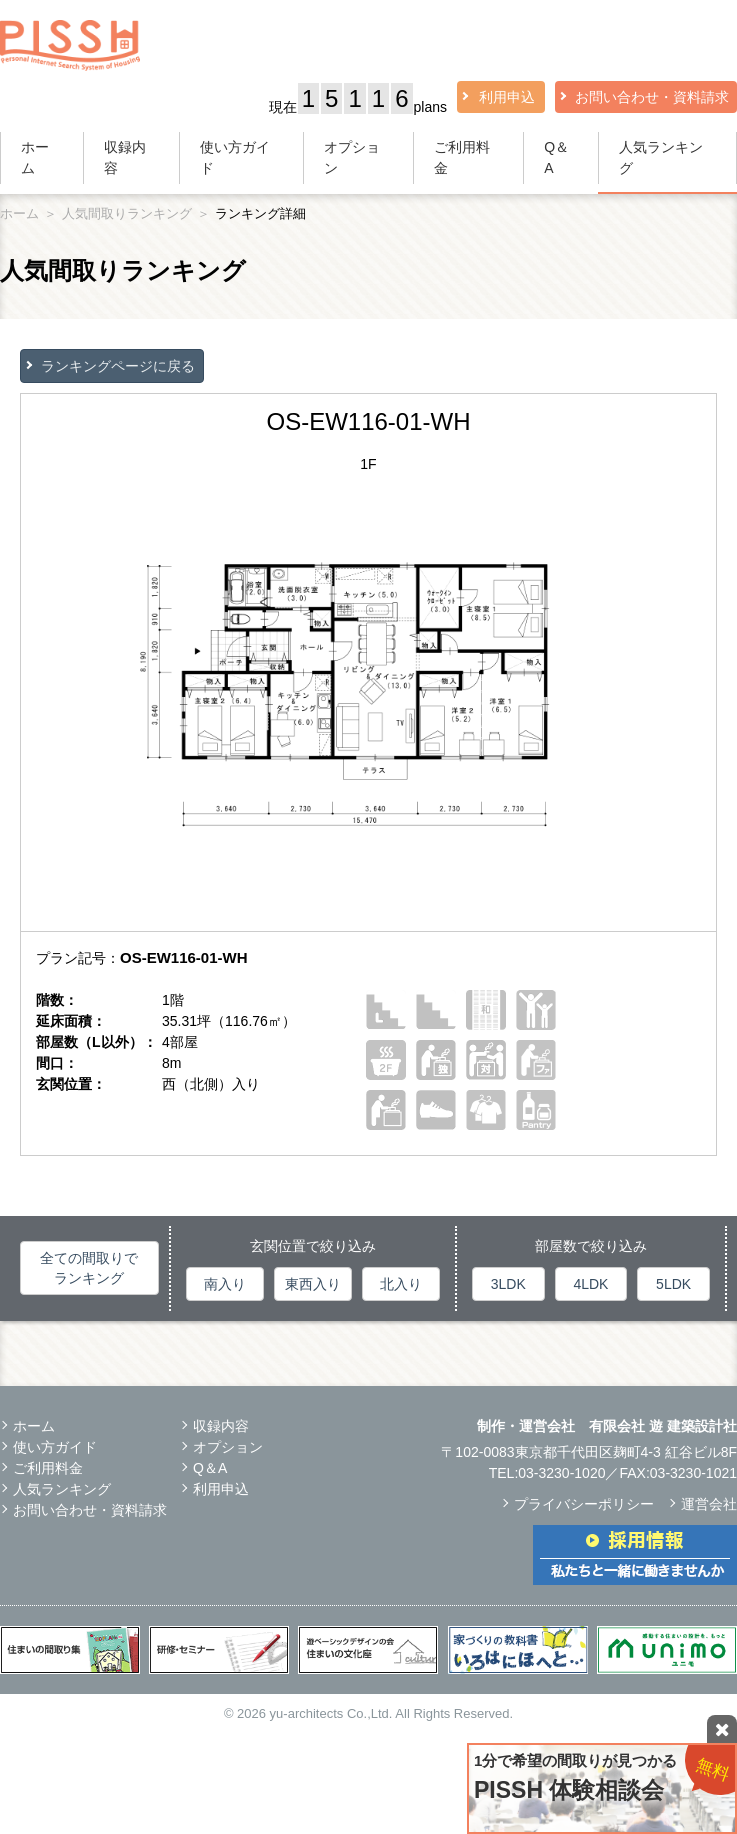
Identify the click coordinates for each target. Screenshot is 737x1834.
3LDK (508, 1284)
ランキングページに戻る (118, 366)
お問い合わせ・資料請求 (652, 97)
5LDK (673, 1284)
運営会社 (709, 1504)
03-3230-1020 (561, 1473)
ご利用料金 (462, 157)
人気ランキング (661, 157)
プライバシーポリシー (584, 1504)
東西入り (313, 1284)
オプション (352, 157)
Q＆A (556, 157)
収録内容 (125, 157)
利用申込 (507, 97)
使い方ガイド (235, 157)
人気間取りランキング (127, 213)
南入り (225, 1284)
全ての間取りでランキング (89, 1268)
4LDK (590, 1284)
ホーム (35, 157)
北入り (401, 1284)
